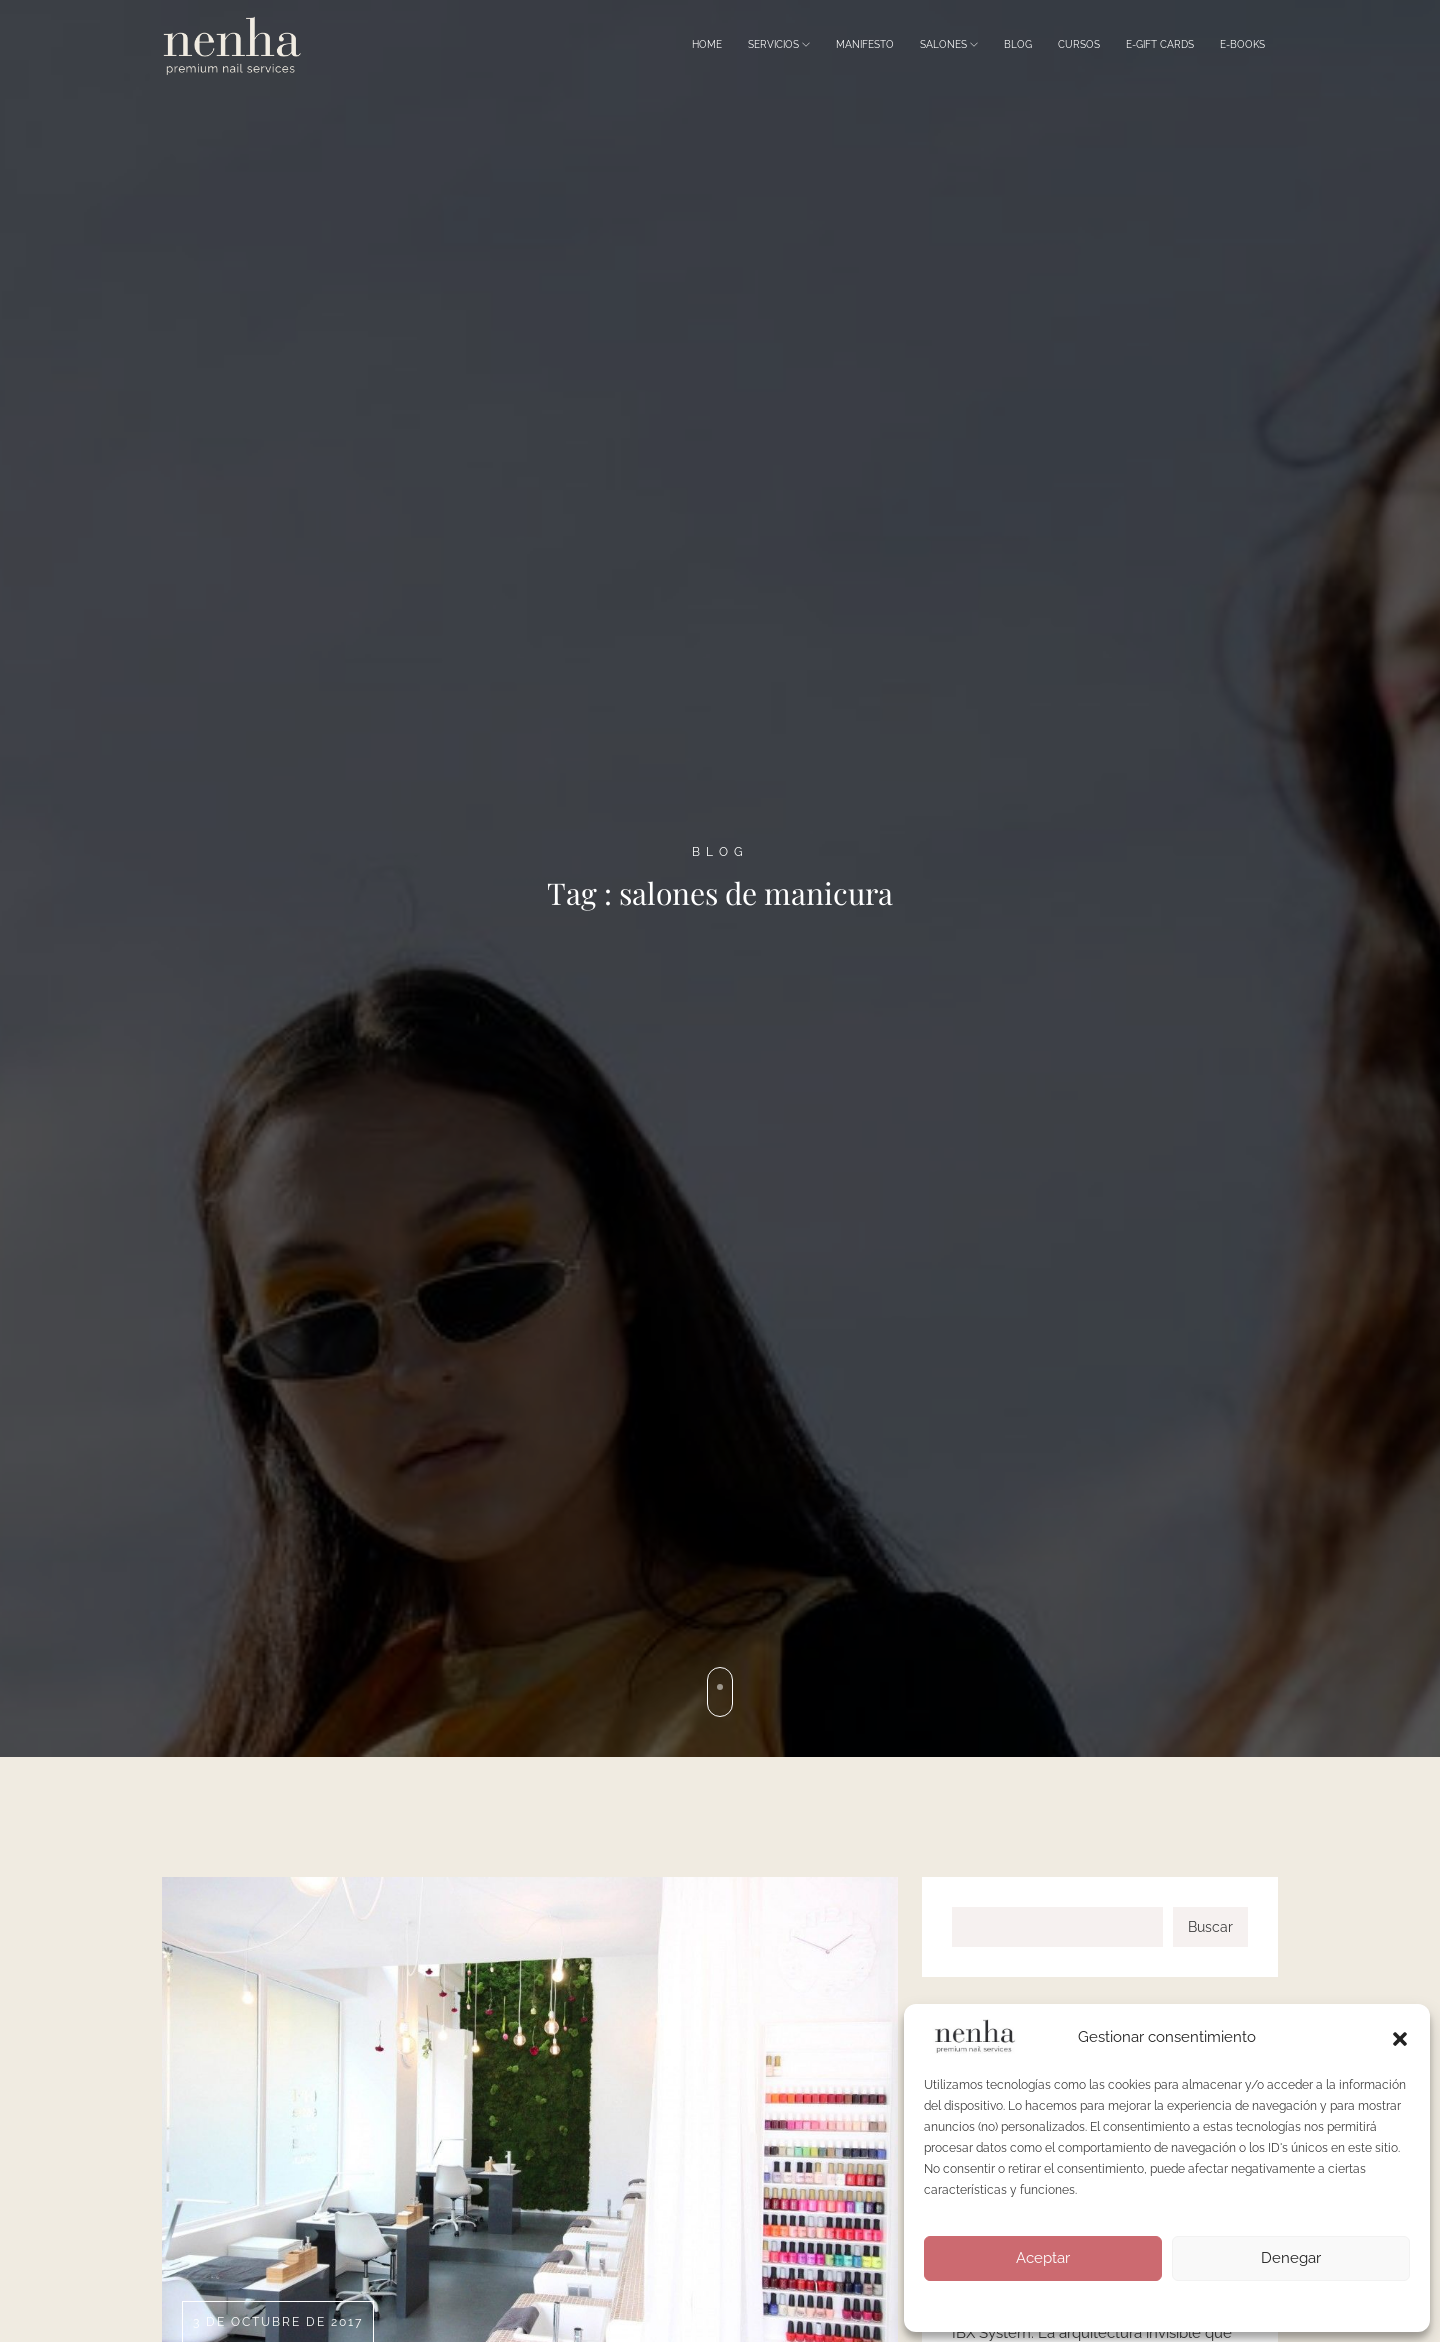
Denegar (1291, 2258)
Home (707, 44)
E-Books (1242, 44)
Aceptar (1043, 2258)
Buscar (1210, 1927)
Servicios (779, 44)
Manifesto (865, 44)
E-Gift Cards (1160, 44)
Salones (949, 44)
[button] (1400, 2037)
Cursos (1079, 44)
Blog (1018, 44)
